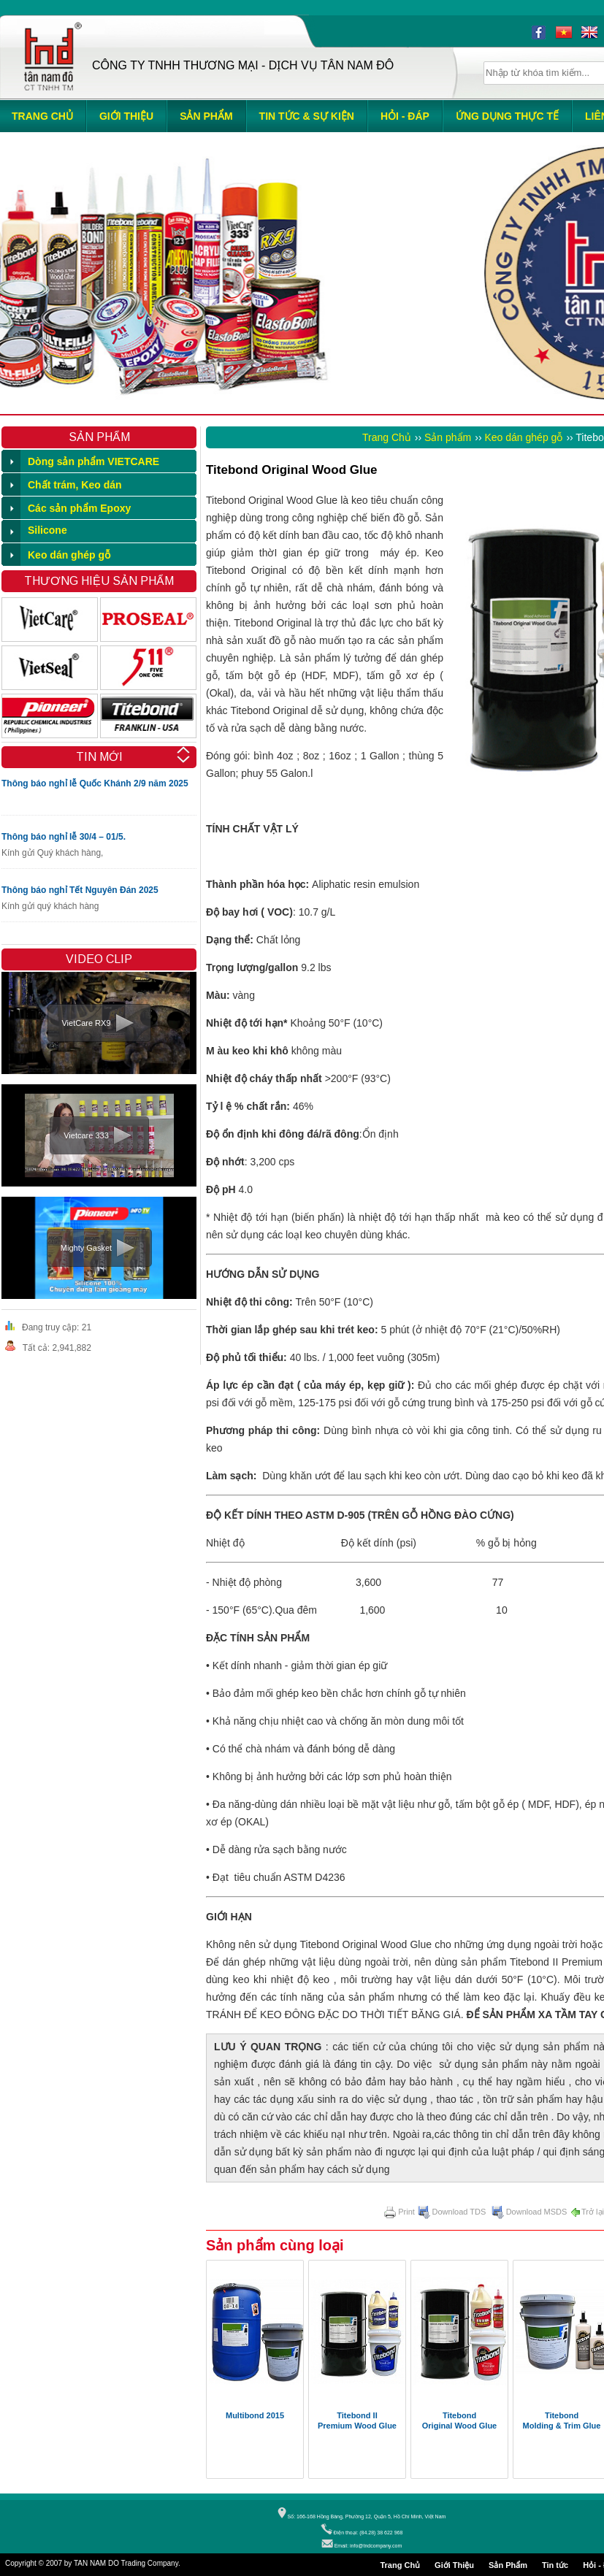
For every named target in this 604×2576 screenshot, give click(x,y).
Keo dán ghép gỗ (524, 437)
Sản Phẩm (508, 2565)
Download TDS (452, 2211)
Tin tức (555, 2565)
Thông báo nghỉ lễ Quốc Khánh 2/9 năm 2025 (94, 783)
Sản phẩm (447, 437)
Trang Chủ (386, 437)
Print (399, 2211)
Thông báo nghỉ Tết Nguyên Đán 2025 (79, 890)
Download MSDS (529, 2211)
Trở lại (587, 2211)
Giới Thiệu (454, 2565)
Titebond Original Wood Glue (459, 2420)
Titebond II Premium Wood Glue (357, 2420)
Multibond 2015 (255, 2415)
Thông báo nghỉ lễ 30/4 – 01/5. (63, 837)
